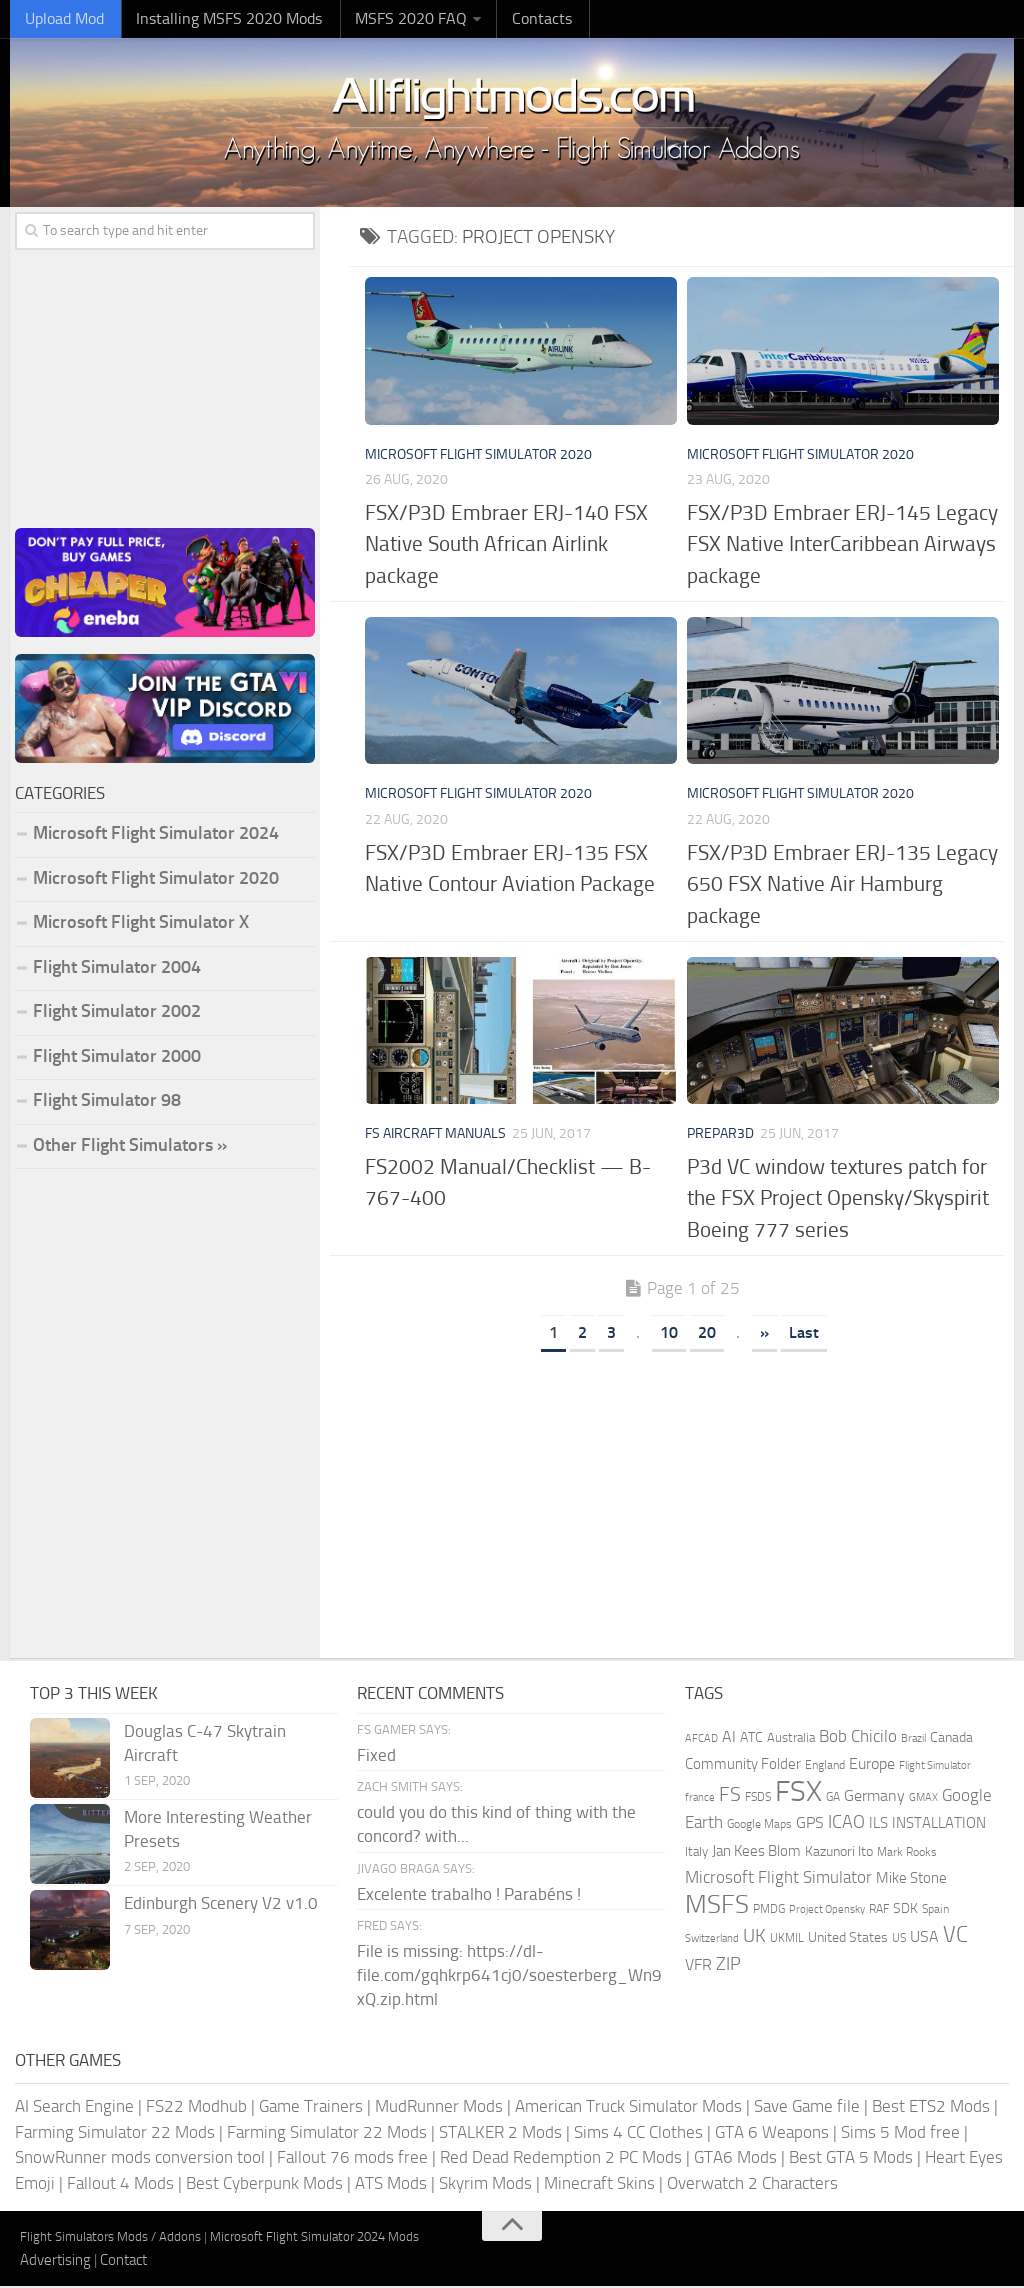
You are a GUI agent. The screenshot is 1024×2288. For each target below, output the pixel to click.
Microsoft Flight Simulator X (141, 924)
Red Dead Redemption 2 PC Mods (561, 2159)
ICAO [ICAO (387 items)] (846, 1824)
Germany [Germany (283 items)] (874, 1797)
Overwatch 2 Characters (752, 2184)
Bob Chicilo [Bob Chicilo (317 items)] (858, 1738)
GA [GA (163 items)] (833, 1799)
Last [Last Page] (804, 1334)
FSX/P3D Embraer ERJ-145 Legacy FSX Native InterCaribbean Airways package (842, 545)
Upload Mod (60, 19)
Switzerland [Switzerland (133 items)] (712, 1940)
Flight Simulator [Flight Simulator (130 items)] (935, 1767)
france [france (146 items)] (700, 1799)
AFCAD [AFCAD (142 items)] (701, 1740)
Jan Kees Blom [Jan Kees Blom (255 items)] (756, 1853)
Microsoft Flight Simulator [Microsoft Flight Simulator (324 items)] (778, 1879)
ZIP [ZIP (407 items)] (728, 1966)
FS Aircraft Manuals (435, 1135)
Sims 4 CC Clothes (638, 2133)
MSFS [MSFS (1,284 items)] (717, 1906)
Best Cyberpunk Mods (264, 2184)
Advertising (55, 2261)
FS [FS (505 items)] (730, 1796)
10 (669, 1334)
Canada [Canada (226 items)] (951, 1739)
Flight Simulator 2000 (117, 1057)
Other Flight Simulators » (130, 1146)
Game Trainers (311, 2108)
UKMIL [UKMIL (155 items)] (787, 1940)
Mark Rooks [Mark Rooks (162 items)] (907, 1854)
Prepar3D (720, 1135)
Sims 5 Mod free (900, 2133)
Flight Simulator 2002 (117, 1013)
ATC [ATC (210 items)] (751, 1739)
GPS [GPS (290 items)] (810, 1824)
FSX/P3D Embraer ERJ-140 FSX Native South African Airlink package (506, 545)
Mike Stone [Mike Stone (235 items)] (911, 1880)
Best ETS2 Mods (931, 2108)
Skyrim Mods (485, 2184)
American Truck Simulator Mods (628, 2108)
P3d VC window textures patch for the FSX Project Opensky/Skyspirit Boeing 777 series (838, 1200)
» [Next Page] (764, 1334)
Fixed (376, 1756)
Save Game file (807, 2108)
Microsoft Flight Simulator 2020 (478, 455)
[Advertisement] (682, 1500)
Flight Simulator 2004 (117, 968)
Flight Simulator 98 (107, 1102)
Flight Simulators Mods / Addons (110, 2238)
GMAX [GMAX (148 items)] (923, 1799)
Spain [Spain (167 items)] (935, 1911)
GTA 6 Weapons (772, 2133)
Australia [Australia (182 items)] (791, 1739)
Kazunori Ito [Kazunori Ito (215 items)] (839, 1853)
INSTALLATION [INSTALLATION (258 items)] (939, 1825)
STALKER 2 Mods (500, 2133)
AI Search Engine (74, 2108)
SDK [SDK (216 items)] (905, 1910)
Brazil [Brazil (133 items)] (913, 1740)
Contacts (510, 19)
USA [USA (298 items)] (924, 1938)
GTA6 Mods (735, 2159)
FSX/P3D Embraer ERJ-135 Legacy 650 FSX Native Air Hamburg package (842, 885)
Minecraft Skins (599, 2184)
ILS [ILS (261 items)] (878, 1825)
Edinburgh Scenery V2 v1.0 (221, 1905)
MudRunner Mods (439, 2108)
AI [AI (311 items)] (729, 1738)
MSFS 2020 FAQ (387, 19)
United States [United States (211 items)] (848, 1939)
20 (707, 1334)
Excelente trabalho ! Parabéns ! (469, 1895)
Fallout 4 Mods (120, 2184)
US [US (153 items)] (899, 1940)
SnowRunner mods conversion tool (140, 2159)
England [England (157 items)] (825, 1767)
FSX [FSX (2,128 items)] (798, 1793)
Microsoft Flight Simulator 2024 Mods (314, 2238)
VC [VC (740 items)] (955, 1936)
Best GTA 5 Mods (851, 2159)
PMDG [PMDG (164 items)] (769, 1911)
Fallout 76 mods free (352, 2159)
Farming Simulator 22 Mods (115, 2133)
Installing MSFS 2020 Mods (215, 19)
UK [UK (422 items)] (754, 1938)
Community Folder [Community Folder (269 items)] (743, 1766)
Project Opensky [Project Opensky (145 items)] (827, 1911)
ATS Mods (391, 2184)
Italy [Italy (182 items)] (696, 1853)
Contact (123, 2261)
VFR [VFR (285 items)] (698, 1966)
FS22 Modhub (196, 2108)
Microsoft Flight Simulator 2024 (156, 835)
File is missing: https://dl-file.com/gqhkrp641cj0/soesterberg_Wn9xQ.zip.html (509, 1977)
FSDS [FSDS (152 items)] (758, 1799)
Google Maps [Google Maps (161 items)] (759, 1826)
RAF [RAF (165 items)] (879, 1911)
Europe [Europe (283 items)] (872, 1765)
